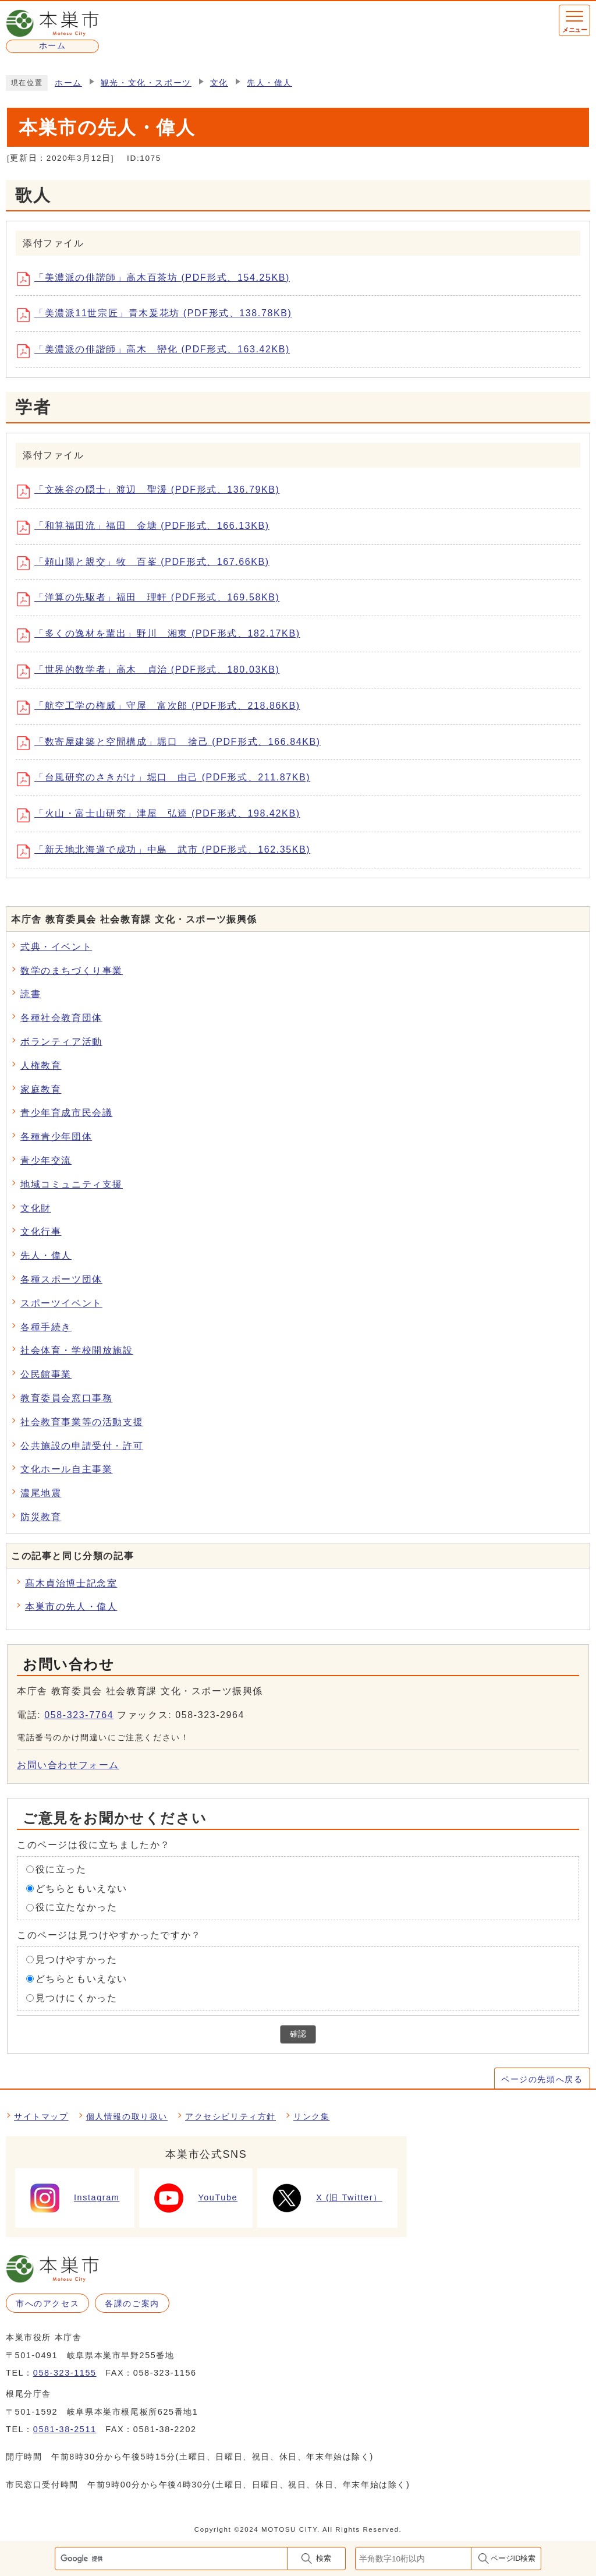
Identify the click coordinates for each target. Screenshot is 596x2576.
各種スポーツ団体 (61, 1279)
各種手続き (46, 1327)
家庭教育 (40, 1089)
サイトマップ (41, 2116)
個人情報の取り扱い (127, 2116)
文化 (219, 83)
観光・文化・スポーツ (146, 83)
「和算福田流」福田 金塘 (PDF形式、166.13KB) (147, 528)
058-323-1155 (65, 2372)
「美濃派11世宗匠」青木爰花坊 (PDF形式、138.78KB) (158, 315)
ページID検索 (513, 2558)
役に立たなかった (77, 1907)
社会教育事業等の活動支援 (81, 1422)
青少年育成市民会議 (66, 1113)
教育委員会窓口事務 (66, 1398)
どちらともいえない (81, 1888)
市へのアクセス (47, 2303)
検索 (323, 2558)
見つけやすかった (77, 1959)
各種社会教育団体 (61, 1018)
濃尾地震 (40, 1493)
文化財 (35, 1208)
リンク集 (311, 2116)
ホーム (68, 83)
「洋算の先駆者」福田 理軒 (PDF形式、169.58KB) (152, 599)
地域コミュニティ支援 (71, 1184)
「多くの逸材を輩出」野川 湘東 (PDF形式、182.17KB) (162, 635)
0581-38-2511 (65, 2429)
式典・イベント (56, 947)
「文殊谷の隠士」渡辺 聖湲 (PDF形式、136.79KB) (152, 492)
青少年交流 (46, 1160)
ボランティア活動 (61, 1042)
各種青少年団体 (56, 1137)
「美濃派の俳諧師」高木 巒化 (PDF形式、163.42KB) (157, 351)
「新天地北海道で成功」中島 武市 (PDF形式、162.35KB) (167, 851)
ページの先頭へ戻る (542, 2079)
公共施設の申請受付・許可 (81, 1446)
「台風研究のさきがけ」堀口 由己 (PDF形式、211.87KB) (167, 779)
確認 (298, 2034)
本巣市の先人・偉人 (71, 1607)
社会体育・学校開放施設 (76, 1350)
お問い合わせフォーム (68, 1765)
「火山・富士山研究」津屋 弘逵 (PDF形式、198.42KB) (162, 815)
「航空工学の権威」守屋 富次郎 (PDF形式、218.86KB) (162, 708)
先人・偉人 (269, 83)
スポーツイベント (61, 1303)
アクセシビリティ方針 (230, 2116)
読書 (30, 994)
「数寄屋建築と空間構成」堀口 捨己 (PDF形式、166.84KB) (173, 743)
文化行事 (40, 1231)
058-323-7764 (78, 1715)
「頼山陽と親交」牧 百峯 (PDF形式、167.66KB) (147, 563)
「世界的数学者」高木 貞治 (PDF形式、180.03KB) (152, 672)
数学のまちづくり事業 (71, 971)
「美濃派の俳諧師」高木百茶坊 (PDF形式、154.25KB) (157, 279)
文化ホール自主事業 (66, 1469)
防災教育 (40, 1517)
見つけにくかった (77, 1997)
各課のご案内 (132, 2303)
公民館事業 (46, 1374)
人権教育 (40, 1065)
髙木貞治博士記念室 (71, 1583)
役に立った (61, 1869)
